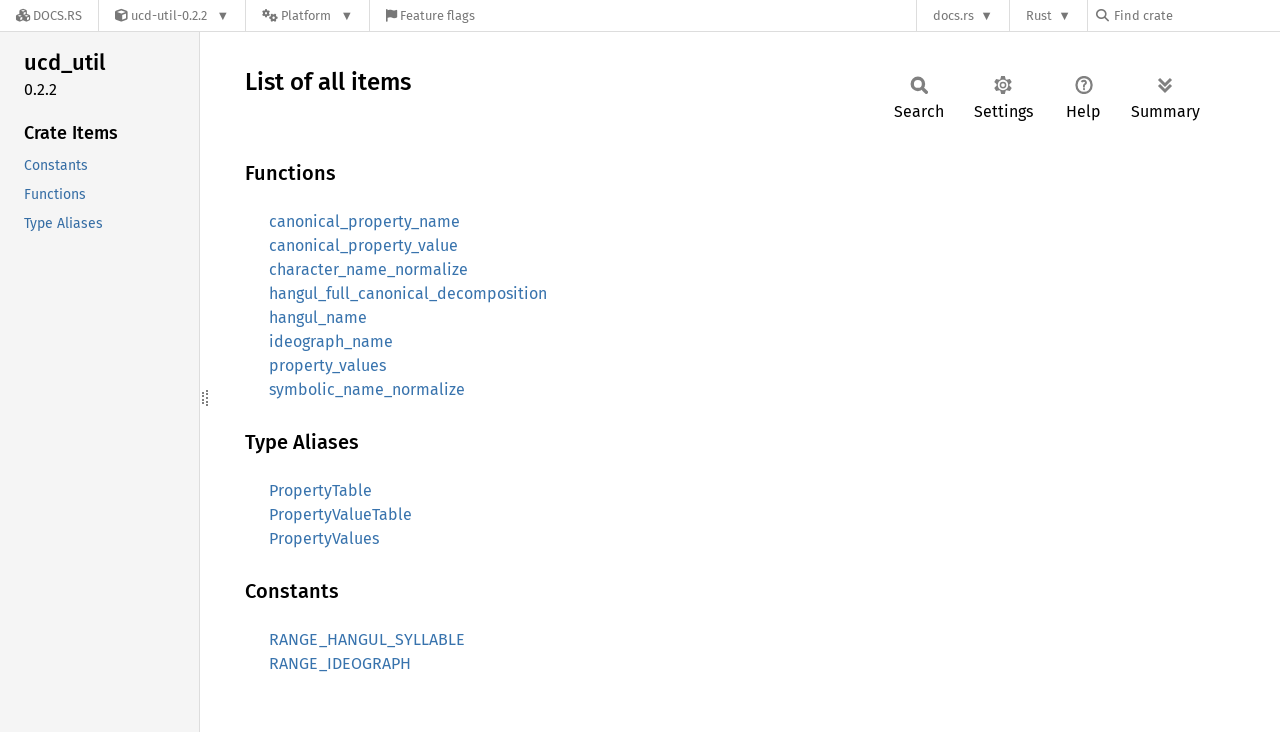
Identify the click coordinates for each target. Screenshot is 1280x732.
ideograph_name (331, 341)
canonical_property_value (363, 245)
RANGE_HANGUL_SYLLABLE (367, 639)
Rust (1039, 15)
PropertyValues (324, 538)
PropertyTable (320, 490)
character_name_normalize (368, 269)
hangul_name (318, 317)
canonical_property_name (364, 221)
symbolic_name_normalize (367, 389)
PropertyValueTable (340, 514)
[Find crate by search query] (1196, 15)
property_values (327, 365)
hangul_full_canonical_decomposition (408, 293)
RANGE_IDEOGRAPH (340, 663)
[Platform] (307, 15)
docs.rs (953, 15)
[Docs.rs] (49, 15)
